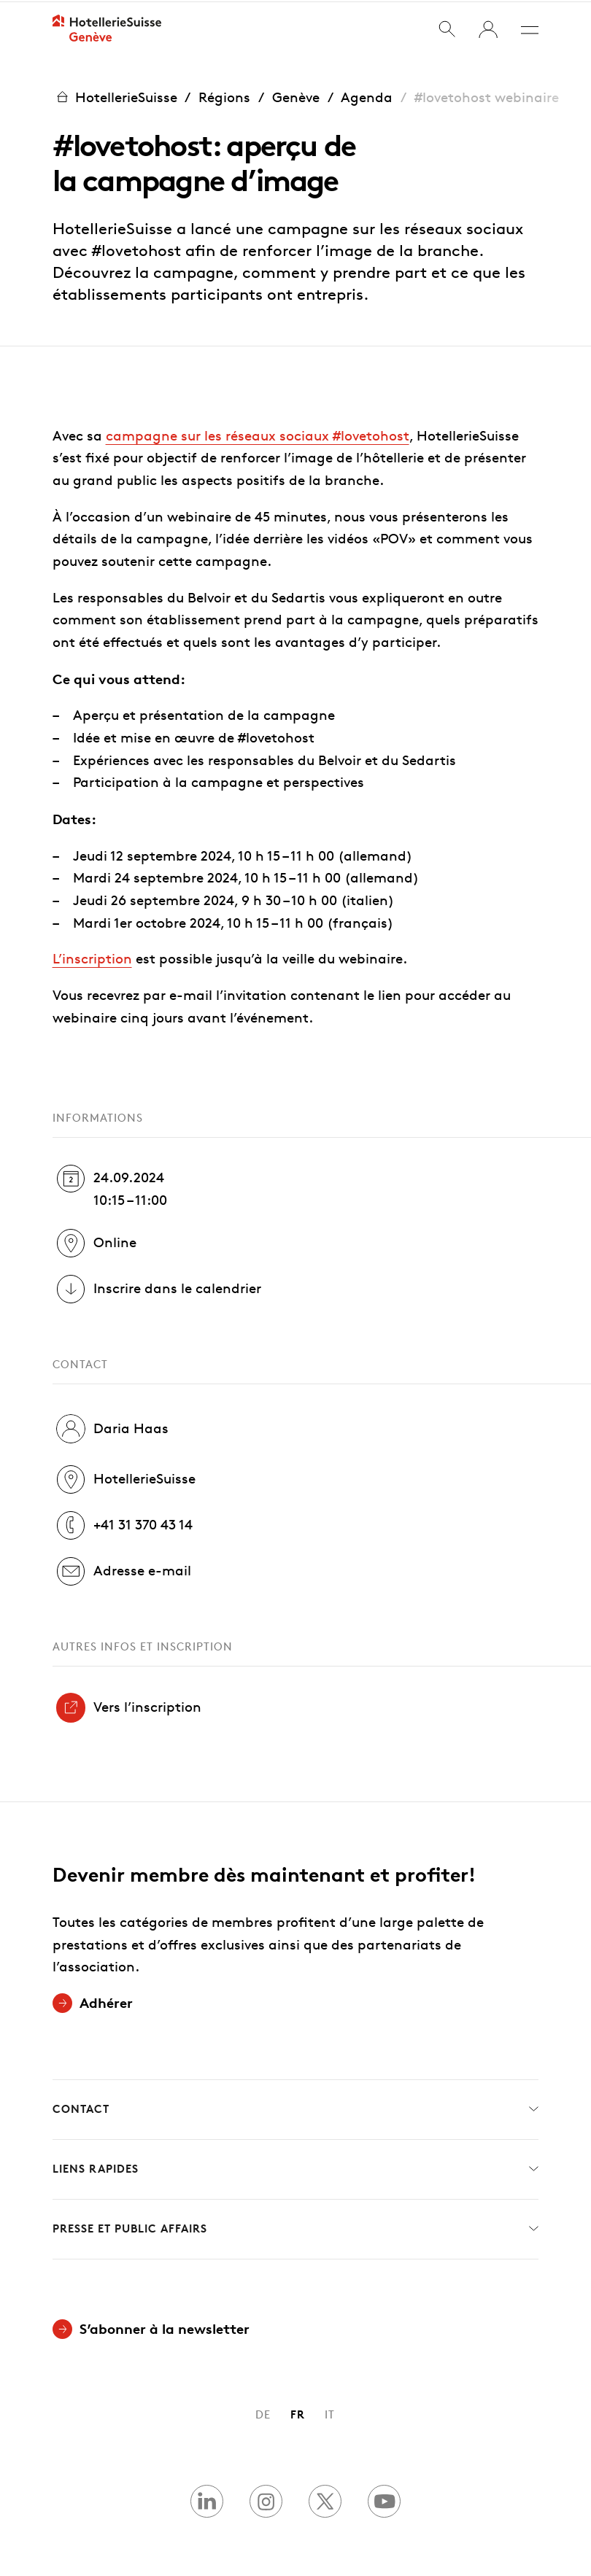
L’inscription (92, 957)
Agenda (367, 95)
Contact (296, 2108)
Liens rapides (296, 2168)
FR (297, 2413)
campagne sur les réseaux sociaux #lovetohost (257, 433)
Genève (296, 95)
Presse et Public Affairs (296, 2228)
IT (330, 2413)
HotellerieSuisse (115, 95)
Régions (224, 95)
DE (263, 2413)
